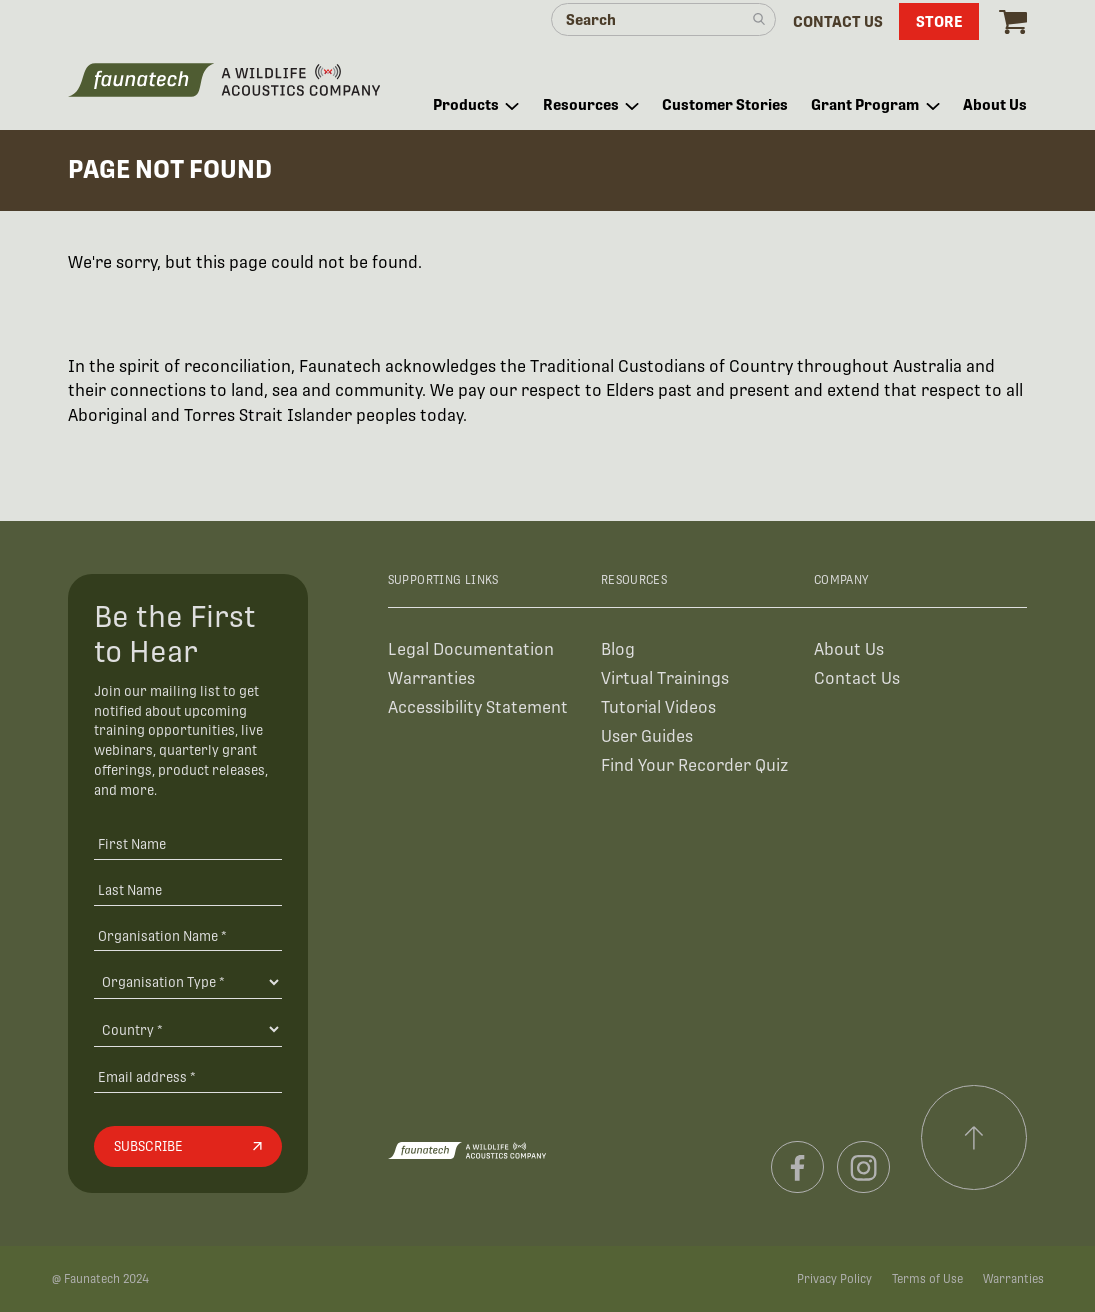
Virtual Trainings (665, 678)
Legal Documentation (471, 649)
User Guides (647, 736)
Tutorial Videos (658, 707)
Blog (618, 649)
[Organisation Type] (188, 982)
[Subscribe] (188, 1147)
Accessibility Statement (478, 707)
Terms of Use (927, 1279)
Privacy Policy (834, 1279)
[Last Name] (188, 889)
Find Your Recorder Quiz (694, 765)
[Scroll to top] (974, 1138)
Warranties (431, 678)
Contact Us (857, 678)
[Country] (188, 1029)
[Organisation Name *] (188, 935)
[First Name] (188, 843)
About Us (849, 649)
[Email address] (188, 1076)
